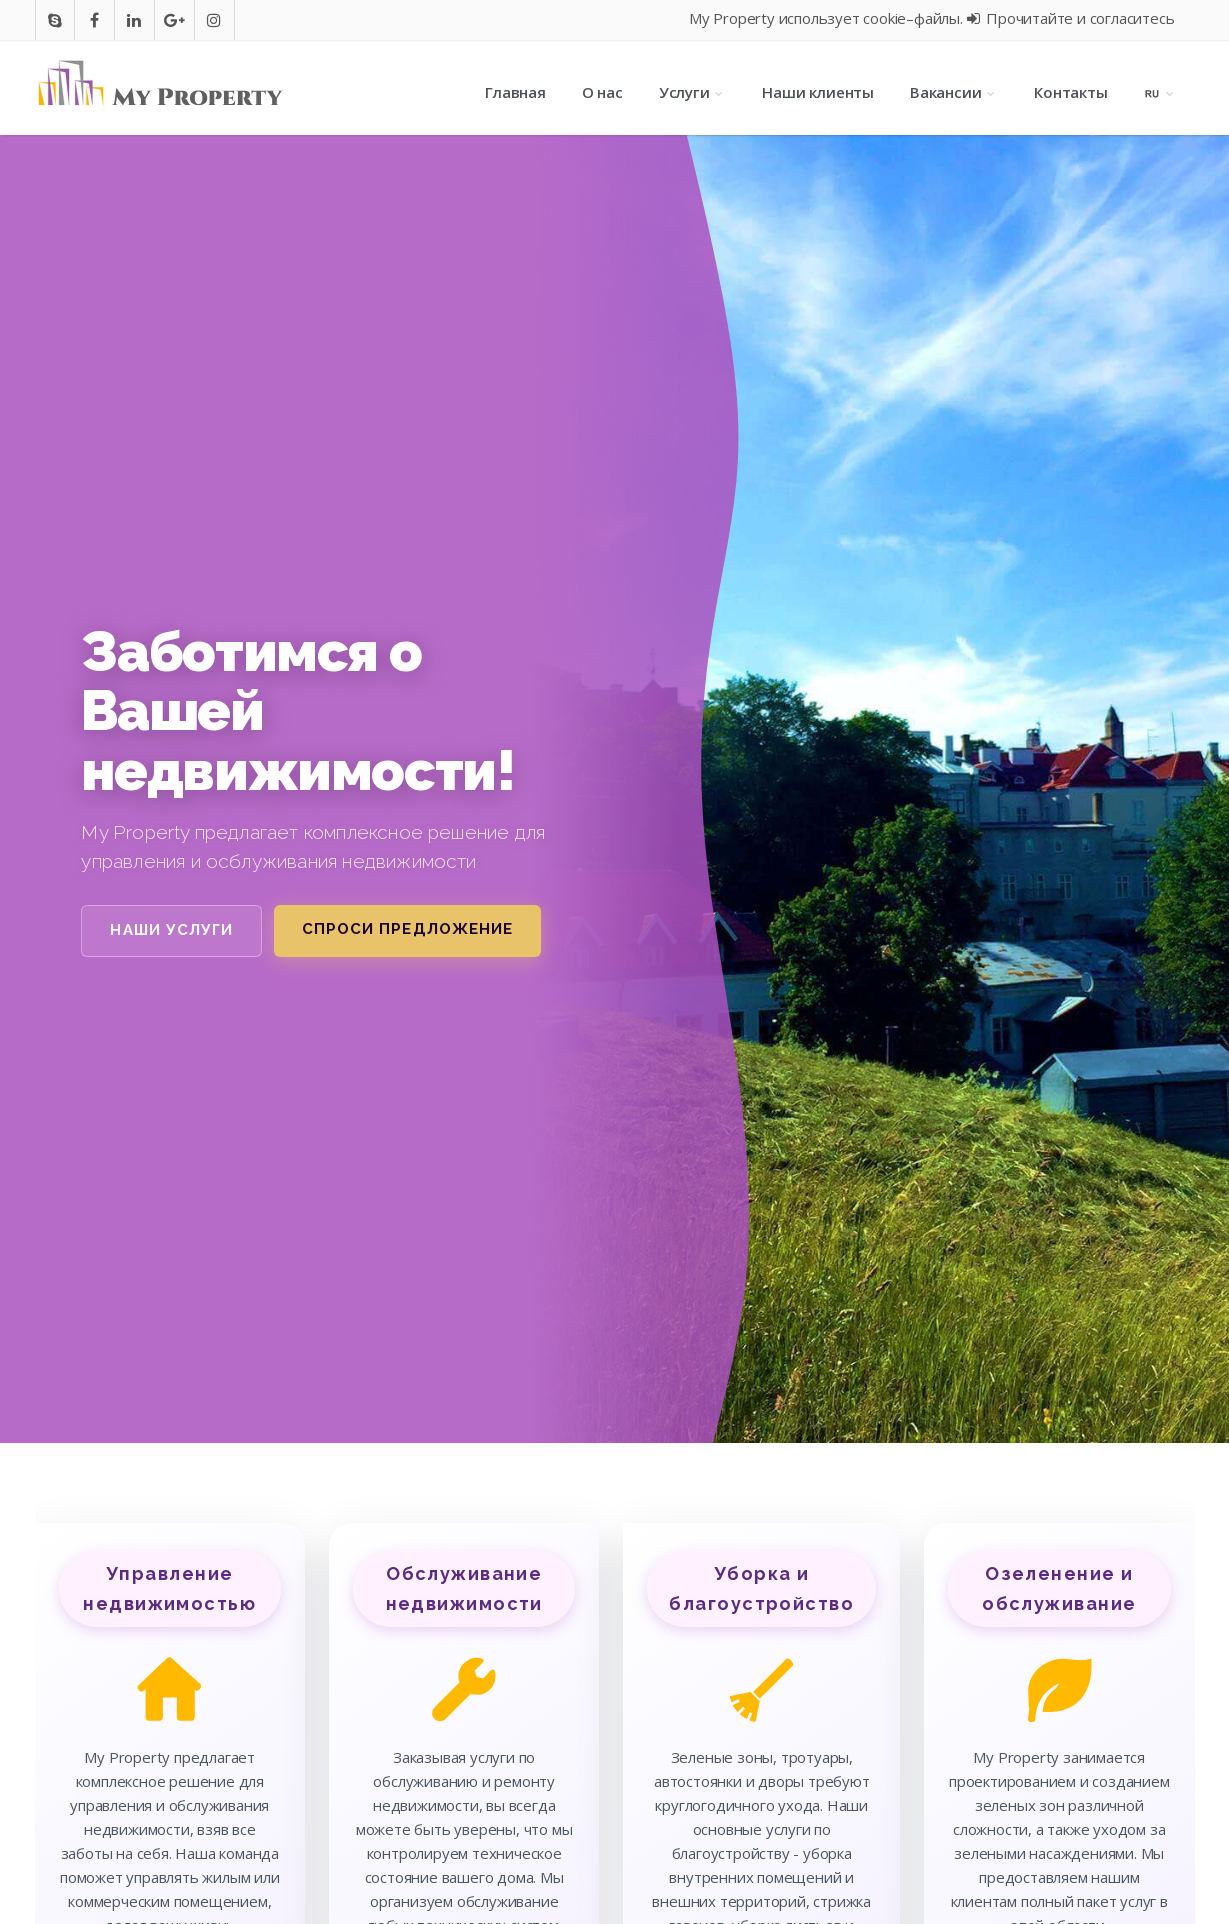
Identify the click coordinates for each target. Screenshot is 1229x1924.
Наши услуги (171, 930)
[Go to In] (134, 20)
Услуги (693, 92)
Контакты (1070, 92)
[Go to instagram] (214, 20)
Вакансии (954, 92)
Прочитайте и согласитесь (1071, 18)
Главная (515, 92)
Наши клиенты (818, 92)
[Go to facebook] (94, 20)
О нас (602, 92)
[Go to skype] (55, 20)
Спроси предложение (407, 929)
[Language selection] (1160, 92)
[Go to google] (174, 20)
